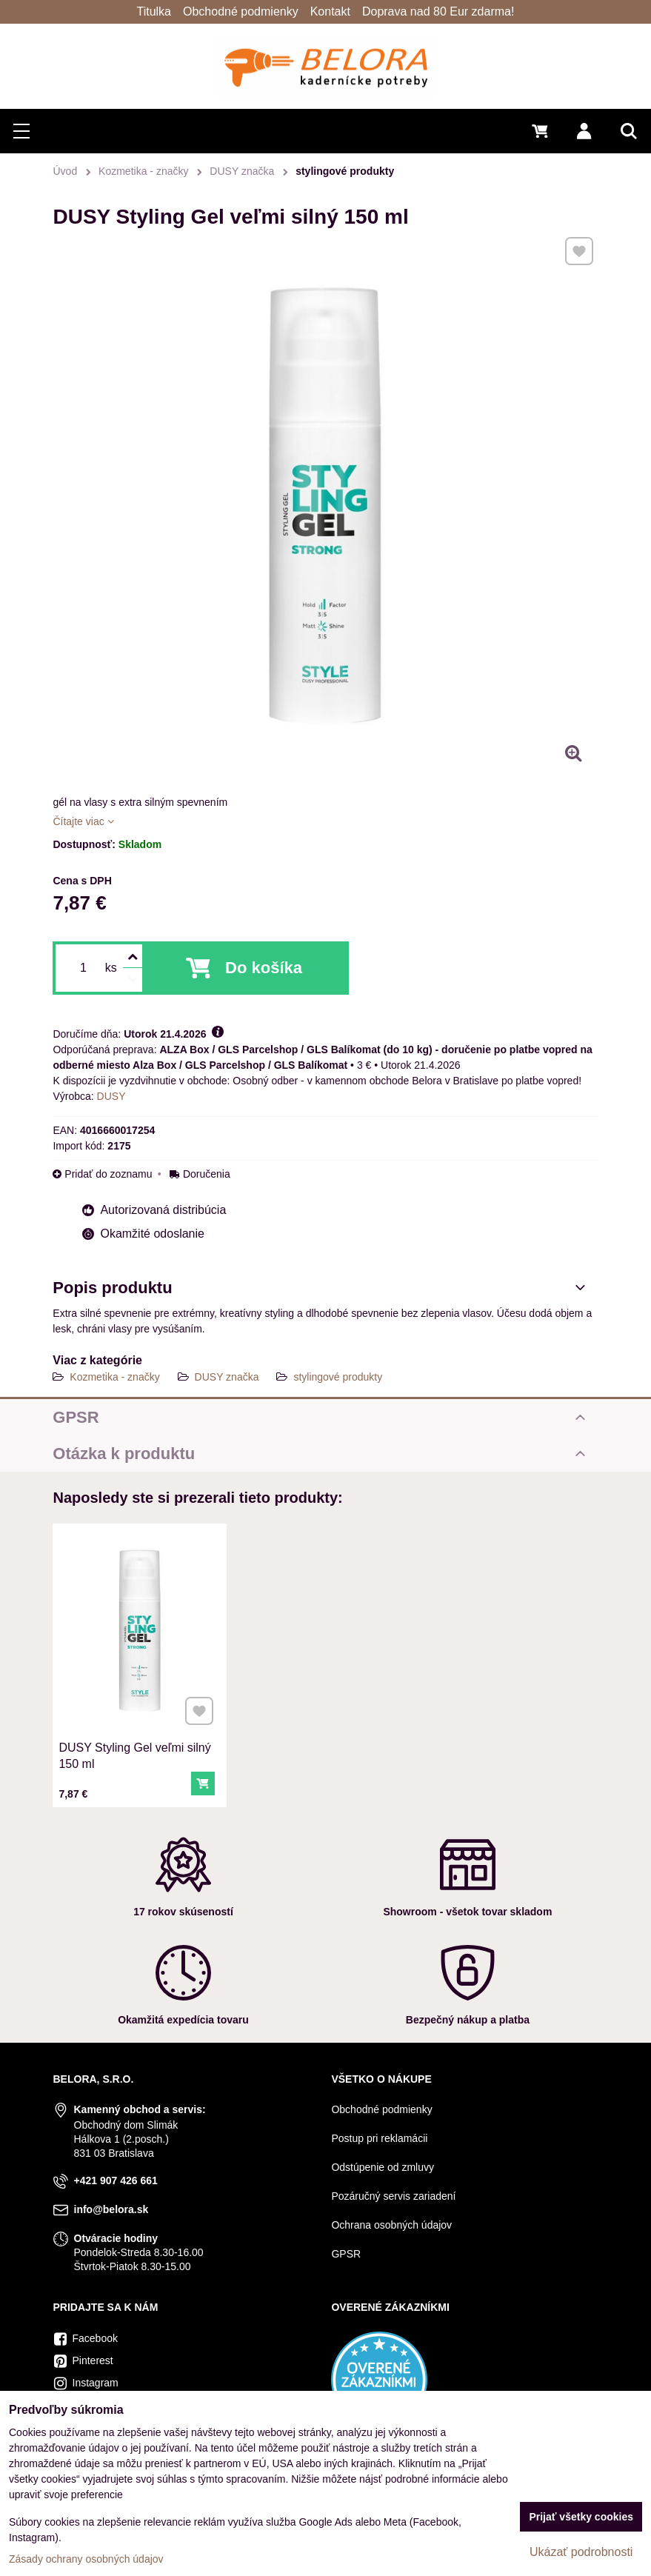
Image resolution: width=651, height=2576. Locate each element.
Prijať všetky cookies (581, 2517)
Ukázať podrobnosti (581, 2552)
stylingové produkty (337, 1377)
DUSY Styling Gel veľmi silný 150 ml (135, 1752)
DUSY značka (227, 1377)
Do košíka (263, 967)
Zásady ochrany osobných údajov (86, 2559)
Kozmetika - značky (114, 1377)
